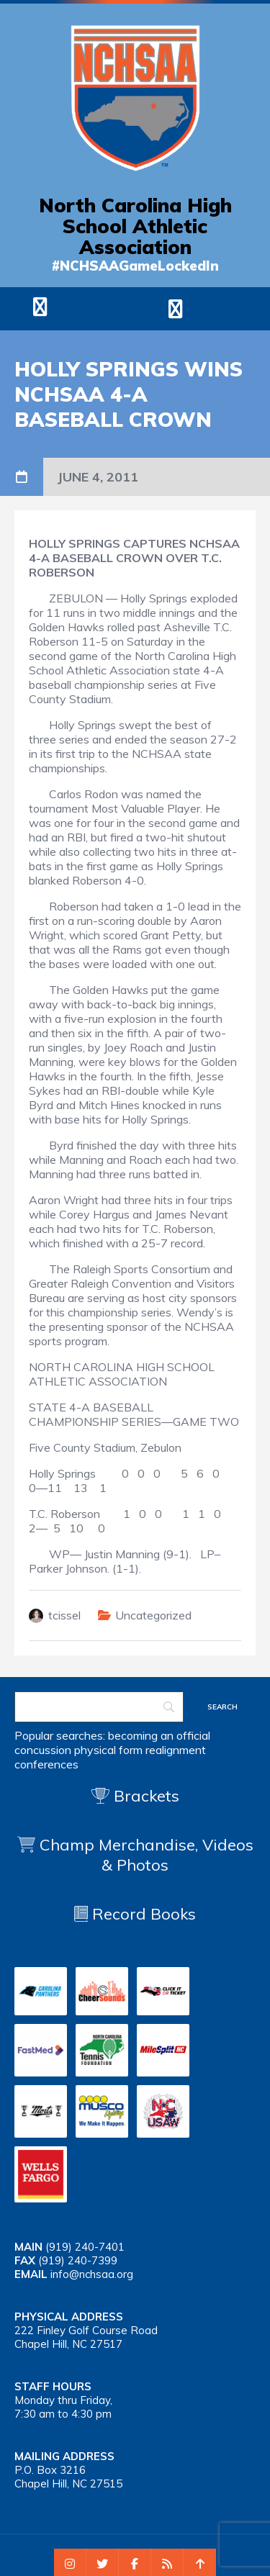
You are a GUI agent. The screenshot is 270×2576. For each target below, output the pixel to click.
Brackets (135, 1796)
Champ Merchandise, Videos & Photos (146, 1855)
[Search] (99, 1706)
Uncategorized (153, 1615)
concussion (42, 1750)
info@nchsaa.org (91, 2274)
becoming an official (159, 1735)
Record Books (135, 1914)
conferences (46, 1764)
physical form (108, 1750)
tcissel (64, 1615)
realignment (175, 1750)
